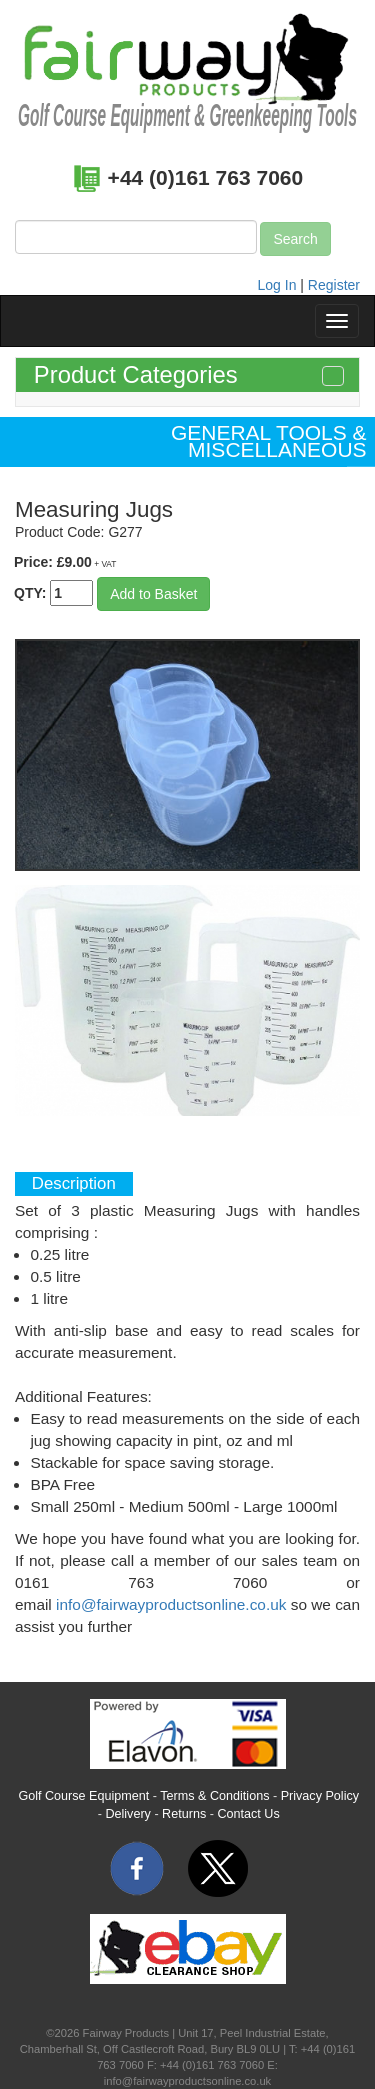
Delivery (128, 1814)
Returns (184, 1814)
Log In (277, 285)
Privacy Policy (320, 1796)
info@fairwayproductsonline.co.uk (171, 1604)
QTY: (53, 593)
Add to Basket (153, 594)
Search (295, 239)
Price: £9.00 (65, 562)
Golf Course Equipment (83, 1796)
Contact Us (248, 1814)
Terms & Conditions (214, 1796)
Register (334, 285)
